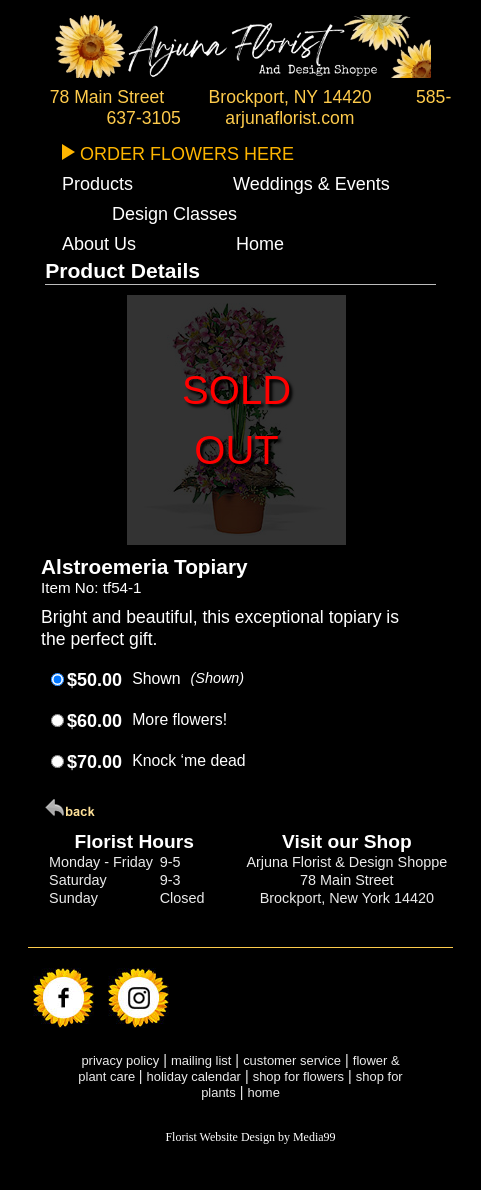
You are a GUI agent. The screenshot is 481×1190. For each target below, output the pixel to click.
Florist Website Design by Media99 (250, 1137)
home (263, 1092)
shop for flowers (298, 1076)
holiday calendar (194, 1076)
